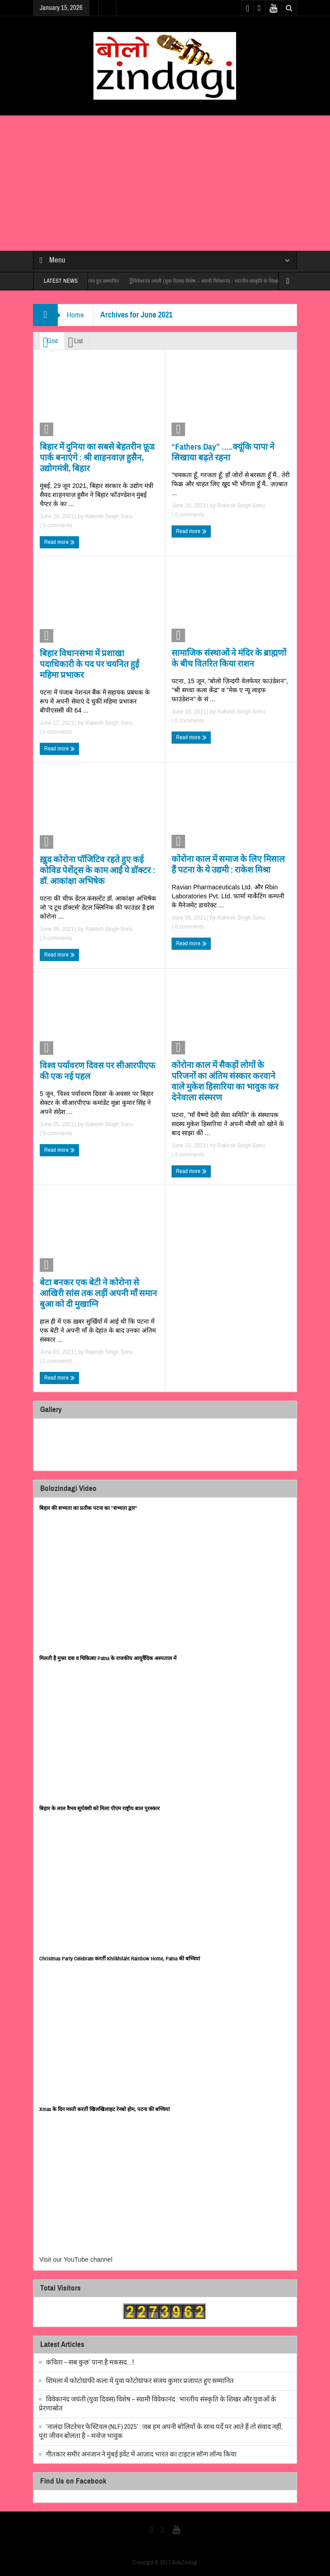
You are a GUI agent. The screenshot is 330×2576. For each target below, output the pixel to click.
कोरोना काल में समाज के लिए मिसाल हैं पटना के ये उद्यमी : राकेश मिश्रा (228, 864)
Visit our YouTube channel (75, 2259)
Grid (50, 342)
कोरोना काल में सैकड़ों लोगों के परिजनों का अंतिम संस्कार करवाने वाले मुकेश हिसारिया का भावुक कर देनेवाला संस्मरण (225, 1081)
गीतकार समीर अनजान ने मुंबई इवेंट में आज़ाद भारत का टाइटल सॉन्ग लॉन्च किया (141, 2454)
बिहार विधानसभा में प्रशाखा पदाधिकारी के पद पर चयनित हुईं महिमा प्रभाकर (89, 664)
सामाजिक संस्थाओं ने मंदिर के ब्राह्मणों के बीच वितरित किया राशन (229, 658)
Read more (59, 542)
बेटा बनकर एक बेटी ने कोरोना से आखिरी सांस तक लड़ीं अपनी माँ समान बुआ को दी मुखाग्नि (98, 1293)
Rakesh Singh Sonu (109, 516)
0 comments (56, 525)
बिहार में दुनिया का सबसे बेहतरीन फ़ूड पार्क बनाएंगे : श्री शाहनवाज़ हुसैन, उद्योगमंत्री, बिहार (97, 458)
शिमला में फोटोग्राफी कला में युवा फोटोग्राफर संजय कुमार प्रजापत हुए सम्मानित (140, 2381)
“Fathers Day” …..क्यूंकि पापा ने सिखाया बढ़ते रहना (223, 452)
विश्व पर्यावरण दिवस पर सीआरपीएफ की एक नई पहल (97, 1070)
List (75, 342)
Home (75, 315)
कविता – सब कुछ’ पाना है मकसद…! (90, 2362)
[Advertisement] (165, 183)
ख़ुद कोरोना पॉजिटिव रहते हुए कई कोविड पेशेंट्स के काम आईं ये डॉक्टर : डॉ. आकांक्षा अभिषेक (97, 870)
